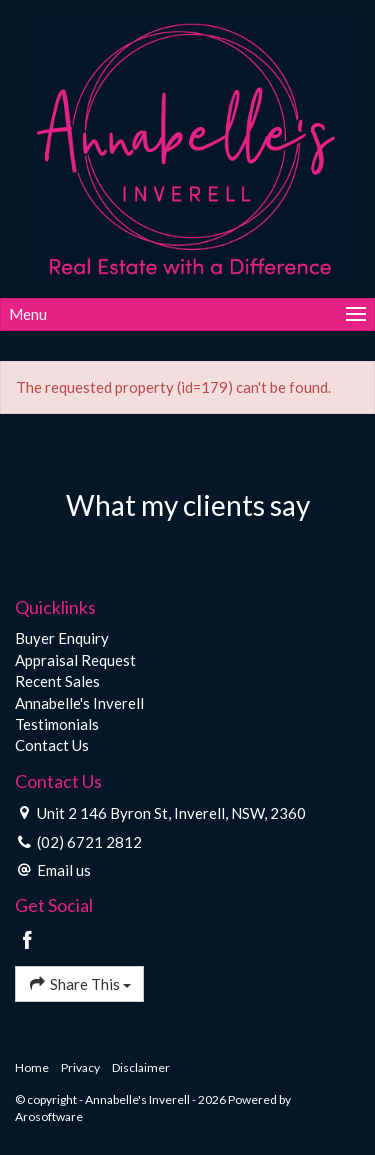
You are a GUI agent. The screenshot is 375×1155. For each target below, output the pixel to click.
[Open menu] (187, 314)
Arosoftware (49, 1116)
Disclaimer (141, 1067)
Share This (79, 983)
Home (32, 1067)
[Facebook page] (28, 941)
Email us (64, 870)
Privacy (80, 1067)
